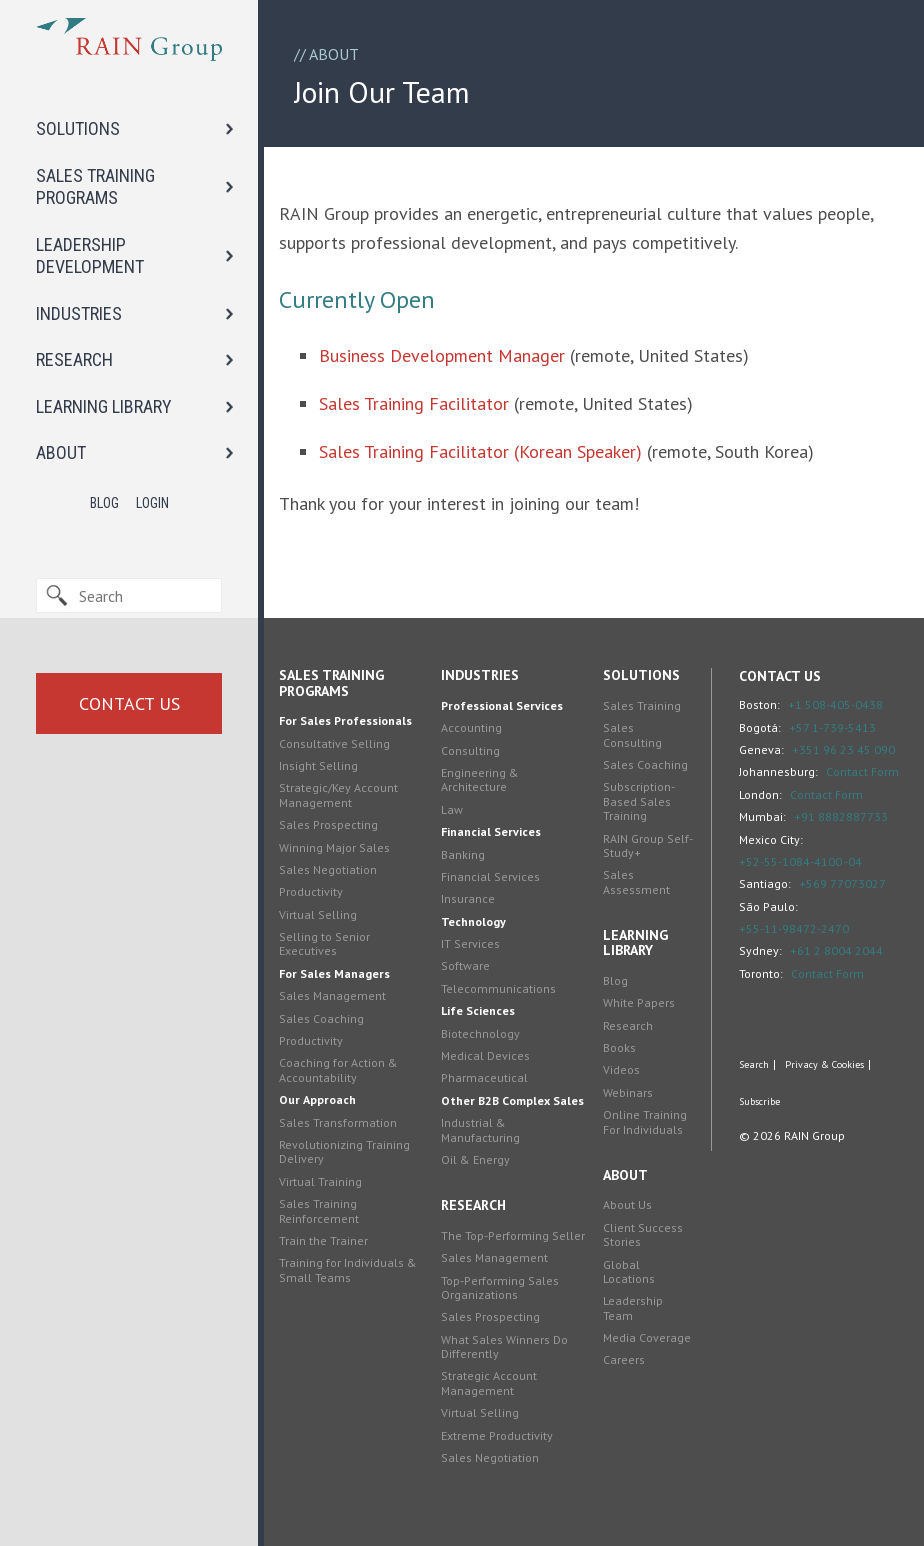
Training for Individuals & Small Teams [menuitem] (348, 1269)
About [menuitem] (625, 1175)
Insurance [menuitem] (468, 898)
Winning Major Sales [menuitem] (334, 847)
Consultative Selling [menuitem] (334, 743)
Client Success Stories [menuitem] (643, 1234)
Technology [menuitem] (473, 921)
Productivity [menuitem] (311, 891)
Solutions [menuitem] (641, 675)
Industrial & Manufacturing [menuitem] (480, 1129)
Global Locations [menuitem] (629, 1271)
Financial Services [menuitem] (491, 831)
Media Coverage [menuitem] (647, 1337)
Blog (104, 503)
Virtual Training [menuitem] (320, 1181)
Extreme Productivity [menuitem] (497, 1435)
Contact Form (862, 771)
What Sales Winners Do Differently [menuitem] (504, 1346)
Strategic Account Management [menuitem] (489, 1382)
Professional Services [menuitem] (502, 705)
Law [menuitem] (452, 809)
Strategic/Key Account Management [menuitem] (338, 794)
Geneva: (761, 749)
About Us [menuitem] (627, 1204)
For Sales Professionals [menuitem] (345, 720)
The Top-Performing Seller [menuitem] (513, 1235)
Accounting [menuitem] (471, 727)
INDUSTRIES (79, 313)
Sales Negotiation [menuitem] (328, 869)
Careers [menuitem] (624, 1359)
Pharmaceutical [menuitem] (484, 1077)
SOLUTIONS (78, 128)
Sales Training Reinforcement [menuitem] (319, 1210)
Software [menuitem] (465, 965)
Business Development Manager (442, 355)
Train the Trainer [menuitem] (323, 1240)
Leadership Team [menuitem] (633, 1307)
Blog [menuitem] (615, 980)
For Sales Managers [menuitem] (334, 973)
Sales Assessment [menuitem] (636, 881)
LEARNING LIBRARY (104, 406)
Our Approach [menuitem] (317, 1099)
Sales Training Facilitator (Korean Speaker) (480, 451)
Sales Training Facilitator (414, 403)
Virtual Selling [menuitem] (318, 914)
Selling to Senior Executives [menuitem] (324, 943)
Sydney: (760, 950)
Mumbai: (762, 816)
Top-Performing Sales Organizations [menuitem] (500, 1287)
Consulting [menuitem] (470, 750)
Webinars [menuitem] (628, 1092)
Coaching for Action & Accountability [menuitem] (338, 1069)
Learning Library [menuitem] (635, 942)
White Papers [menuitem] (639, 1002)
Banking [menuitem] (463, 854)
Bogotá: (760, 727)
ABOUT (61, 452)
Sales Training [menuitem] (642, 705)
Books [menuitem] (619, 1047)
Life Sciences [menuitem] (478, 1010)
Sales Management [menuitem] (332, 995)
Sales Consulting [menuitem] (632, 734)
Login (152, 503)
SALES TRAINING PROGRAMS (95, 187)
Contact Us (129, 703)
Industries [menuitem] (480, 675)
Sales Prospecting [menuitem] (328, 824)
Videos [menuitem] (621, 1069)
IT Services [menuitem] (470, 943)
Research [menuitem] (473, 1205)
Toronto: (761, 973)
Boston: (759, 704)
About (334, 54)
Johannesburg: (778, 771)
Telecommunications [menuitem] (498, 988)
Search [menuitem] (754, 1065)
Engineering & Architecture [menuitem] (480, 779)
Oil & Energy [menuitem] (475, 1159)
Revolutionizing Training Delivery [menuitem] (344, 1151)
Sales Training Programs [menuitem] (331, 682)
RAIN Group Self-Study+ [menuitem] (648, 845)
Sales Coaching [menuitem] (321, 1018)
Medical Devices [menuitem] (485, 1055)
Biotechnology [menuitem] (480, 1033)
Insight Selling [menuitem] (318, 765)
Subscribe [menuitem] (759, 1102)
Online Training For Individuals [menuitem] (645, 1121)
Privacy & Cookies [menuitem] (824, 1065)
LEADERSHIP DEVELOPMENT (90, 256)
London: (760, 794)
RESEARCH (74, 359)
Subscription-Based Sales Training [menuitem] (639, 801)
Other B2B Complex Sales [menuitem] (512, 1100)
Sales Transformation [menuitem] (338, 1122)
